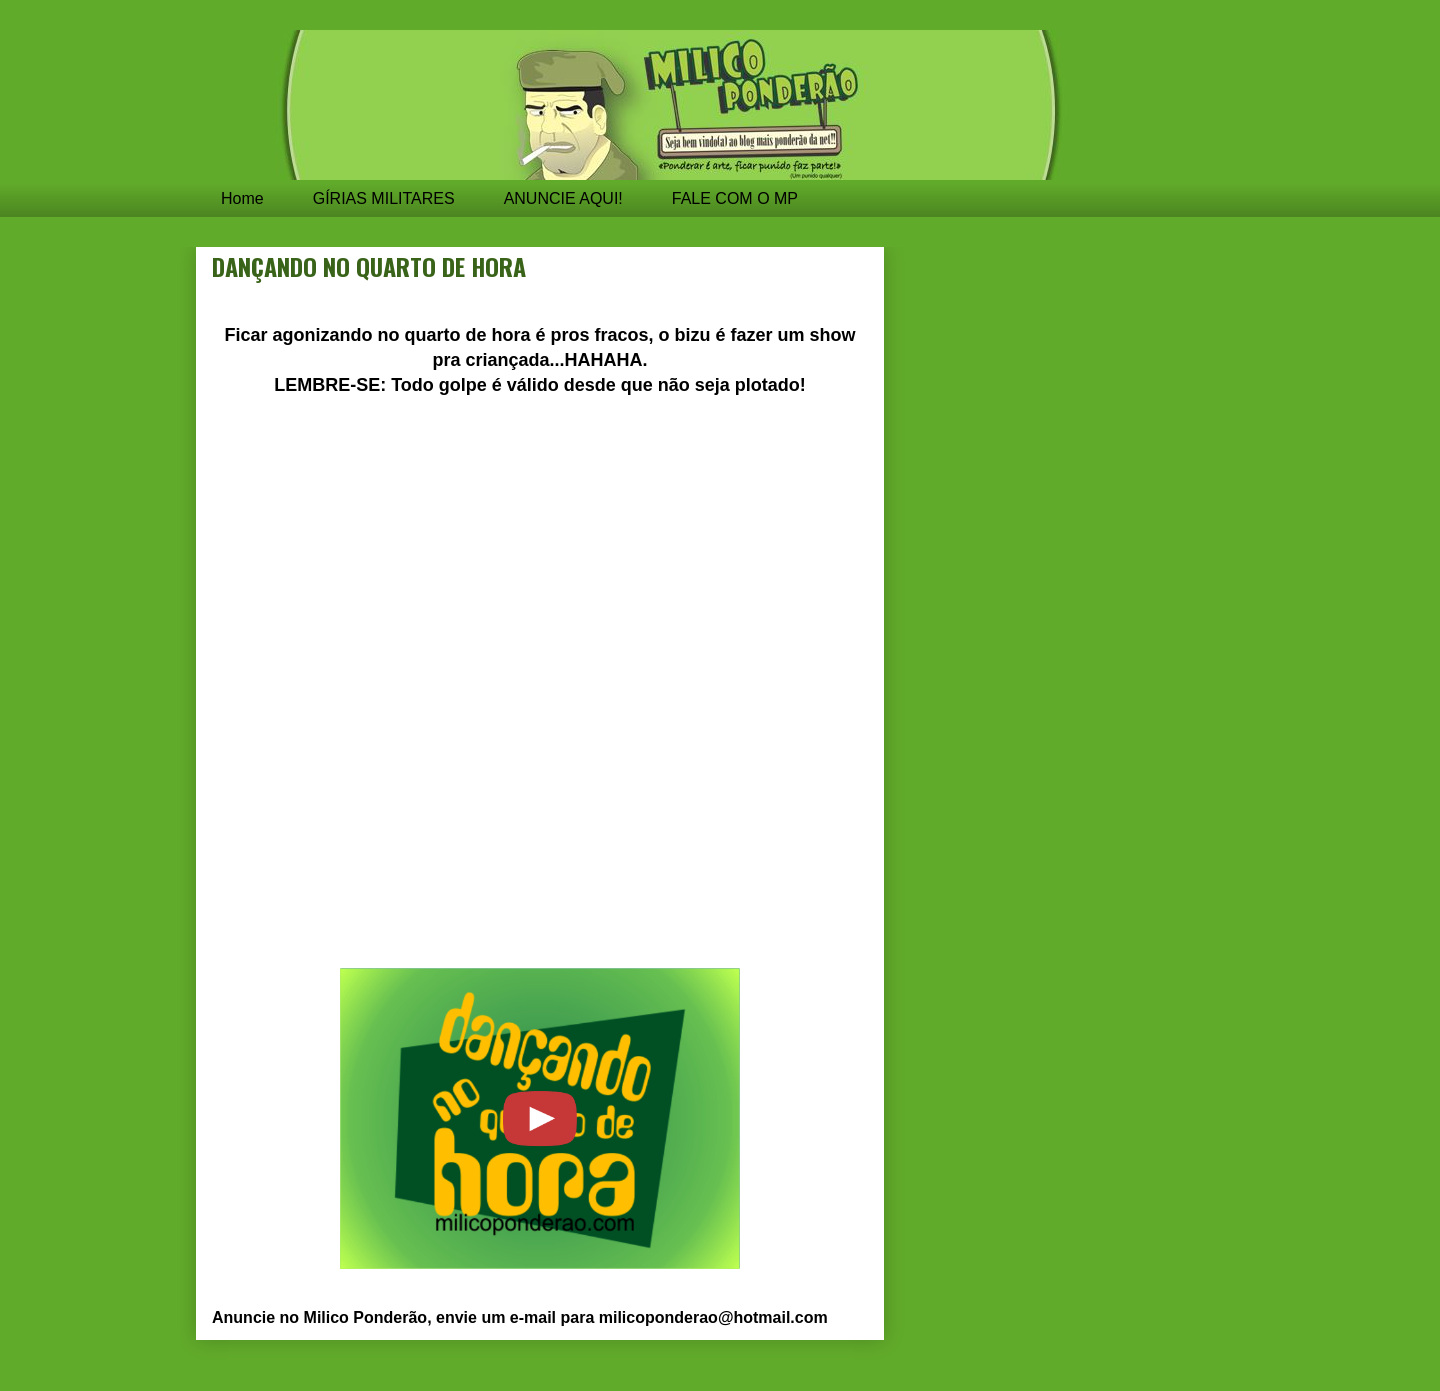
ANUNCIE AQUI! (563, 198)
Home (242, 198)
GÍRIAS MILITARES (384, 198)
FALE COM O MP (735, 198)
